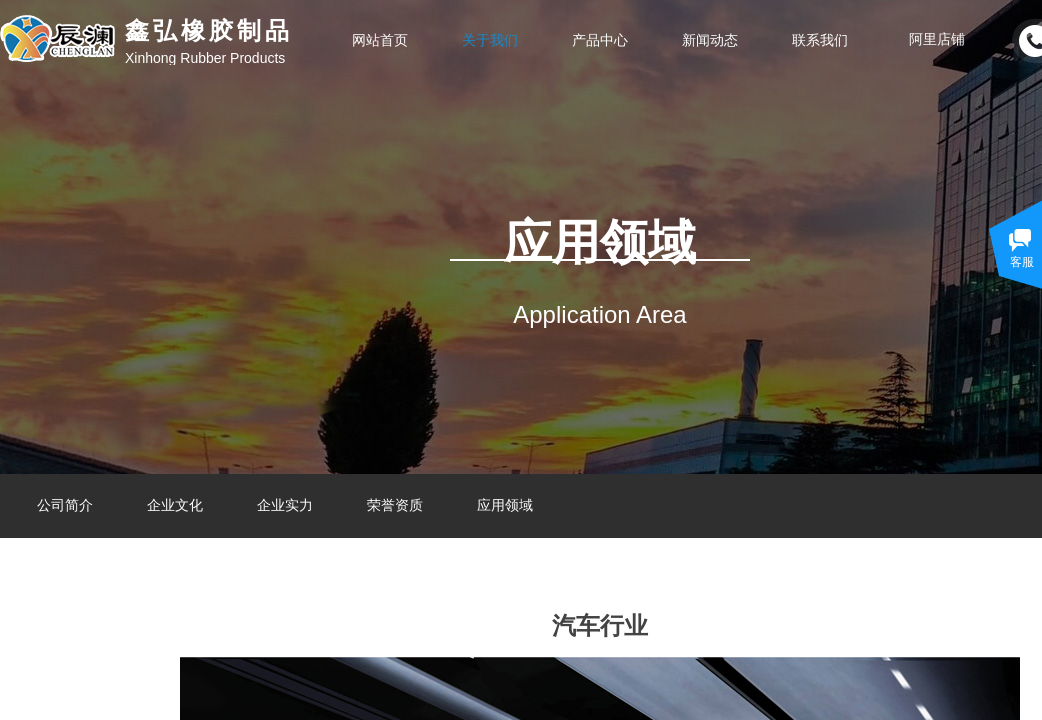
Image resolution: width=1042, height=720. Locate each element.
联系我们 (820, 40)
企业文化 (175, 505)
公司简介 (65, 505)
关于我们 (490, 40)
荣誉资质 (395, 505)
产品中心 (600, 40)
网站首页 (380, 40)
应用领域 (505, 505)
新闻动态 (710, 40)
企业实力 (285, 505)
